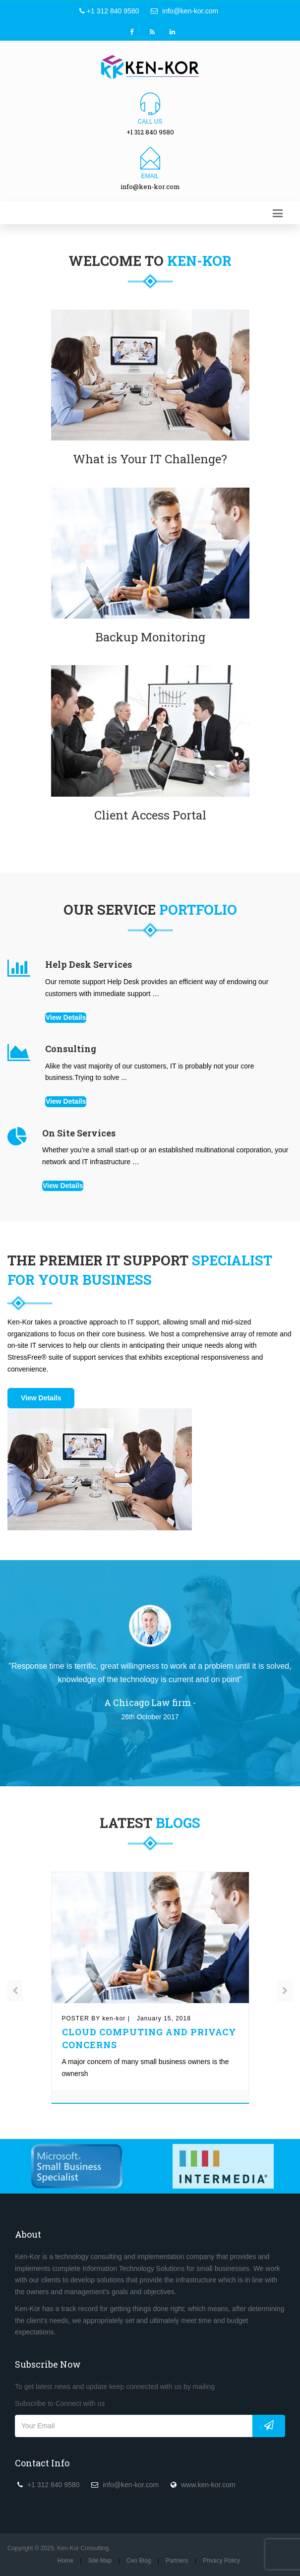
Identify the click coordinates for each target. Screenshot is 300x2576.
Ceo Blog (138, 2560)
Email (150, 176)
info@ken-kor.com (184, 11)
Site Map (100, 2560)
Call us (150, 121)
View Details (66, 1017)
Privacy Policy (221, 2560)
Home (65, 2560)
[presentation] (15, 1991)
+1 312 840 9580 (109, 11)
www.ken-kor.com (208, 2485)
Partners (177, 2560)
